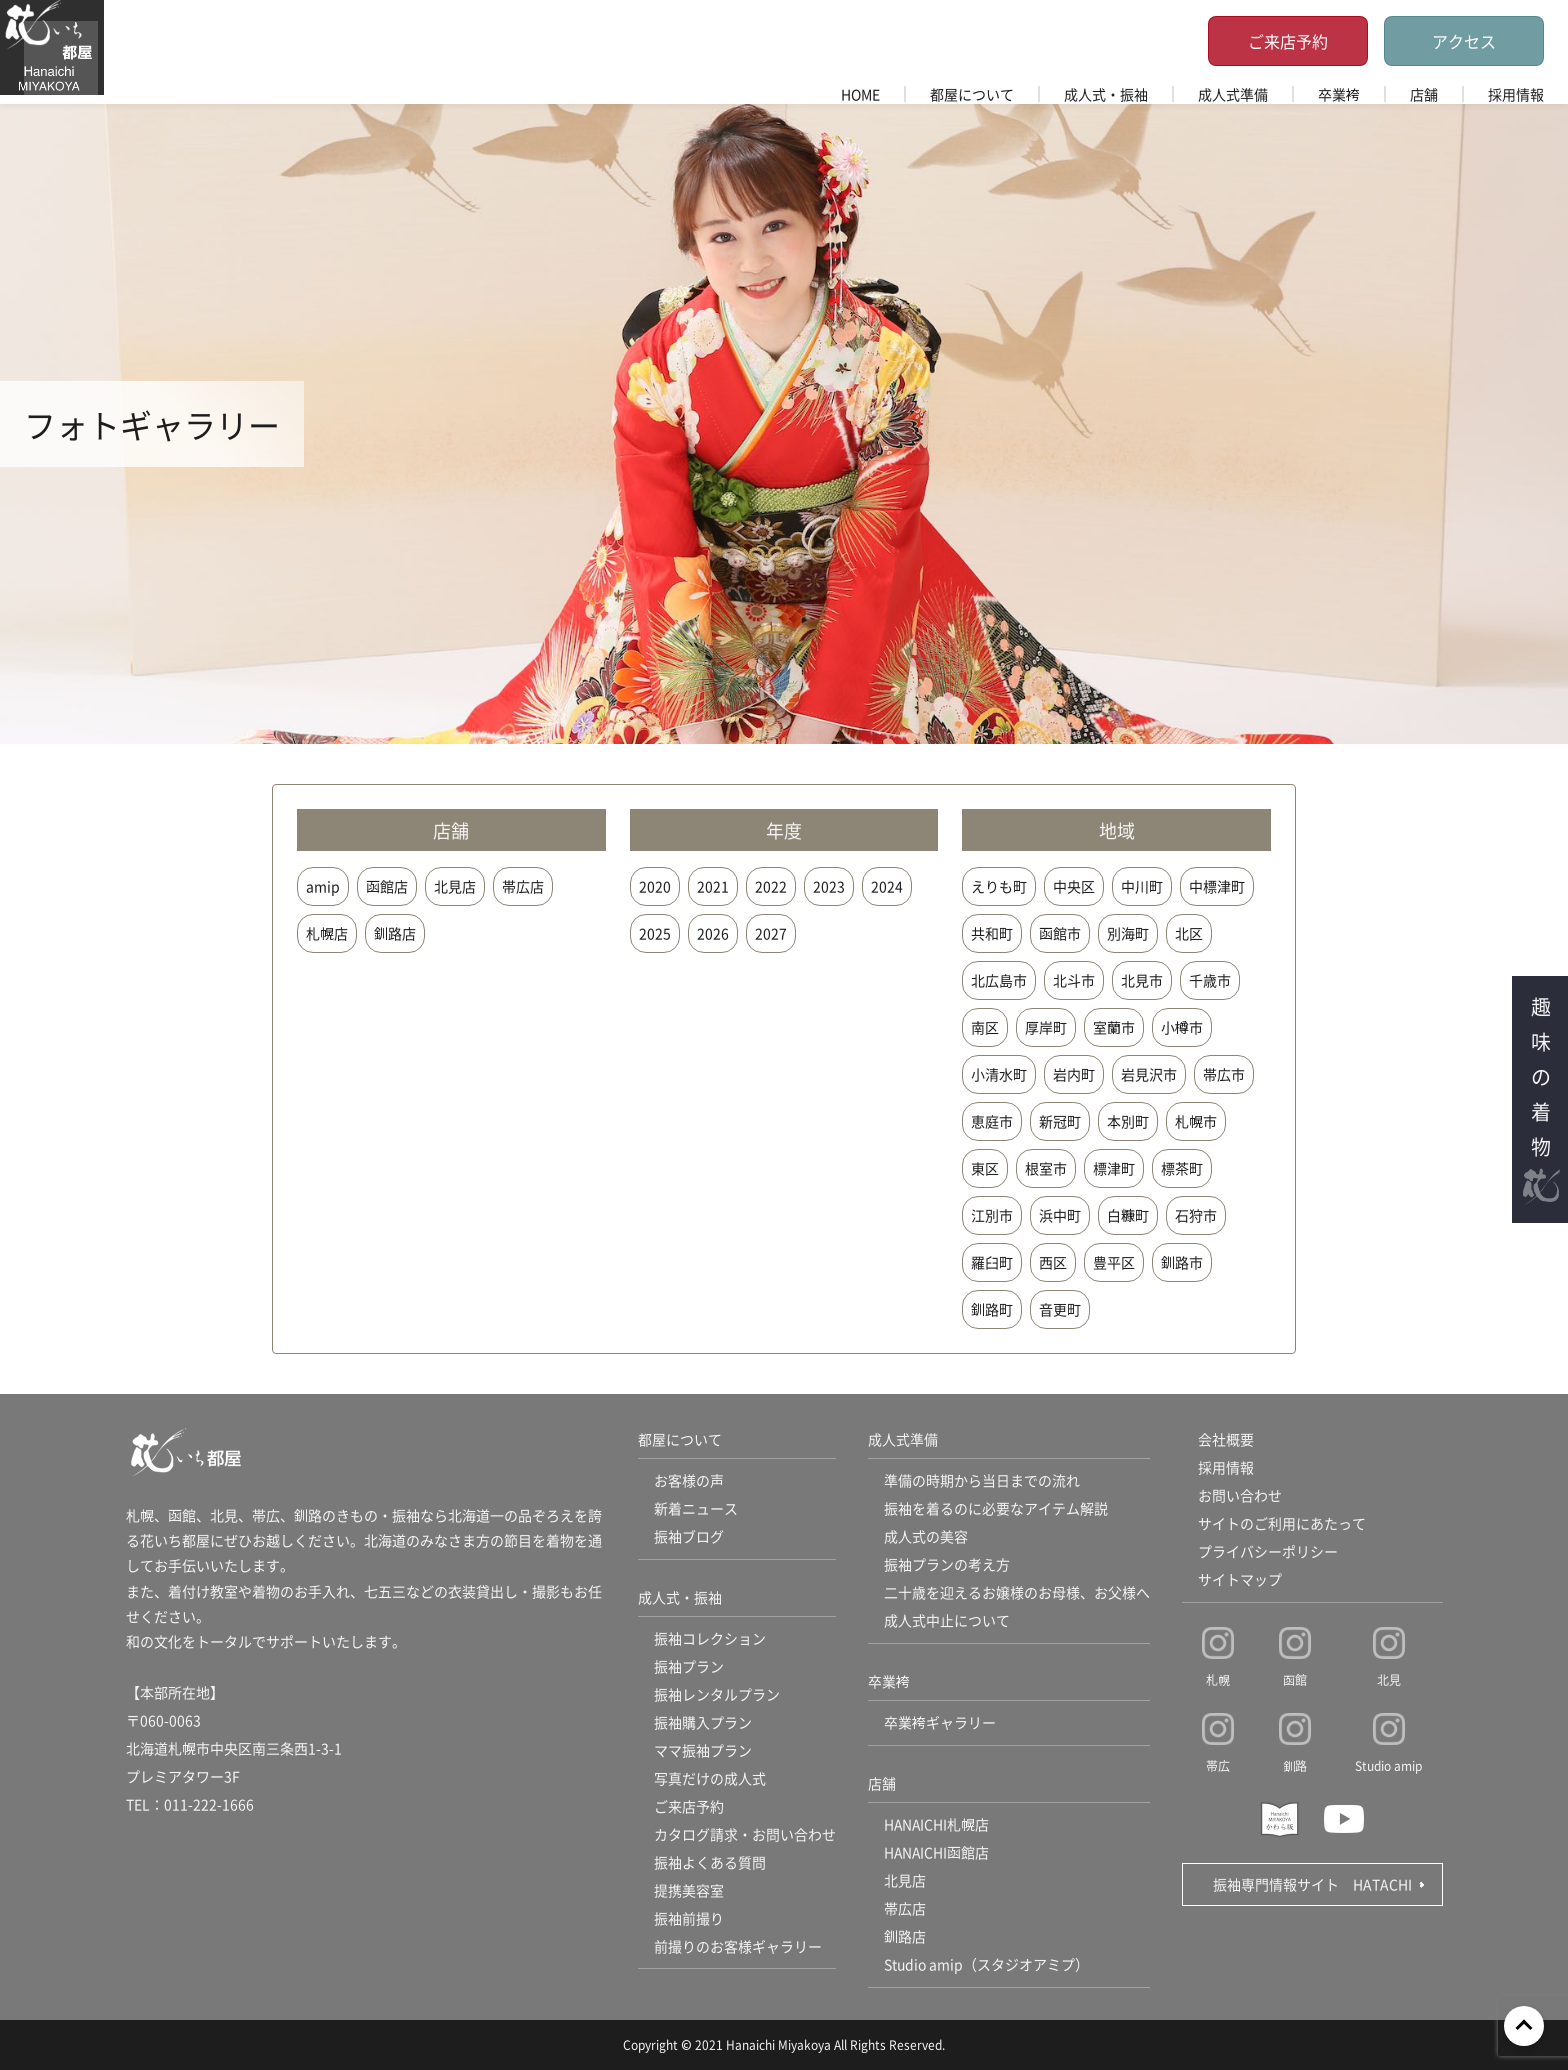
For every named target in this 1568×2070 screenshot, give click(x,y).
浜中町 (1060, 1215)
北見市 (1142, 980)
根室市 (1046, 1168)
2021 (713, 886)
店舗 (1424, 94)
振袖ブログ (689, 1537)
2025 (655, 933)
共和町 (992, 933)
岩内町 (1074, 1074)
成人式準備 (1233, 94)
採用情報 (1516, 94)
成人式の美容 (926, 1537)
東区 (985, 1168)
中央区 (1074, 886)
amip (323, 886)
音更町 (1060, 1309)
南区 (985, 1027)
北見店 (455, 886)
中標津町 (1217, 886)
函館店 (387, 886)
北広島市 (999, 980)
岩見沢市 (1149, 1074)
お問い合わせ (1240, 1496)
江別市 (992, 1215)
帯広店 (523, 886)
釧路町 (992, 1309)
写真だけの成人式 (710, 1779)
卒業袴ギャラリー (940, 1723)
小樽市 (1182, 1027)
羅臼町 (992, 1262)
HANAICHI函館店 (937, 1853)
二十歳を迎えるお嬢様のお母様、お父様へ (1017, 1593)
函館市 (1060, 933)
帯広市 (1224, 1074)
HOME (860, 94)
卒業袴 (1339, 94)
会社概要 (1226, 1440)
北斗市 (1074, 980)
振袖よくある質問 (710, 1863)
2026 (713, 933)
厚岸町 (1046, 1027)
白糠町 (1128, 1215)
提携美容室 (689, 1891)
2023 (829, 886)
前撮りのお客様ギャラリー (738, 1947)
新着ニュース (696, 1509)
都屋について (972, 94)
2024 (887, 886)
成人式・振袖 (1106, 94)
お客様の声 (689, 1481)
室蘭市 (1114, 1027)
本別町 (1128, 1121)
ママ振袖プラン (703, 1751)
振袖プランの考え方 (947, 1565)
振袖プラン (689, 1667)
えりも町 (999, 886)
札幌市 (1196, 1121)
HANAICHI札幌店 (937, 1825)
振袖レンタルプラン (717, 1695)
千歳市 (1210, 980)
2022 (771, 886)
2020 (655, 886)
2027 (771, 933)
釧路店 (395, 933)
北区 (1189, 933)
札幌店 (327, 933)
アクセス (1464, 41)
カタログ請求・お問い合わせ (745, 1835)
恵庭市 (992, 1121)
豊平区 (1114, 1262)
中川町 (1142, 886)
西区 (1053, 1262)
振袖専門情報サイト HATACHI (1312, 1884)
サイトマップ (1240, 1580)
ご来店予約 (1288, 41)
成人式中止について (947, 1621)
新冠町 (1060, 1121)
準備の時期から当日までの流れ (982, 1481)
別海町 (1128, 933)
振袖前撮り (689, 1919)
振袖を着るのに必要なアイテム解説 (996, 1509)
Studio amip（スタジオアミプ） (987, 1965)
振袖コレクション (710, 1639)
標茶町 (1182, 1168)
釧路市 (1182, 1262)
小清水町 (999, 1074)
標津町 (1114, 1168)
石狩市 (1196, 1215)
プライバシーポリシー (1268, 1552)
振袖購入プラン (703, 1723)
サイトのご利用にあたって (1282, 1524)
